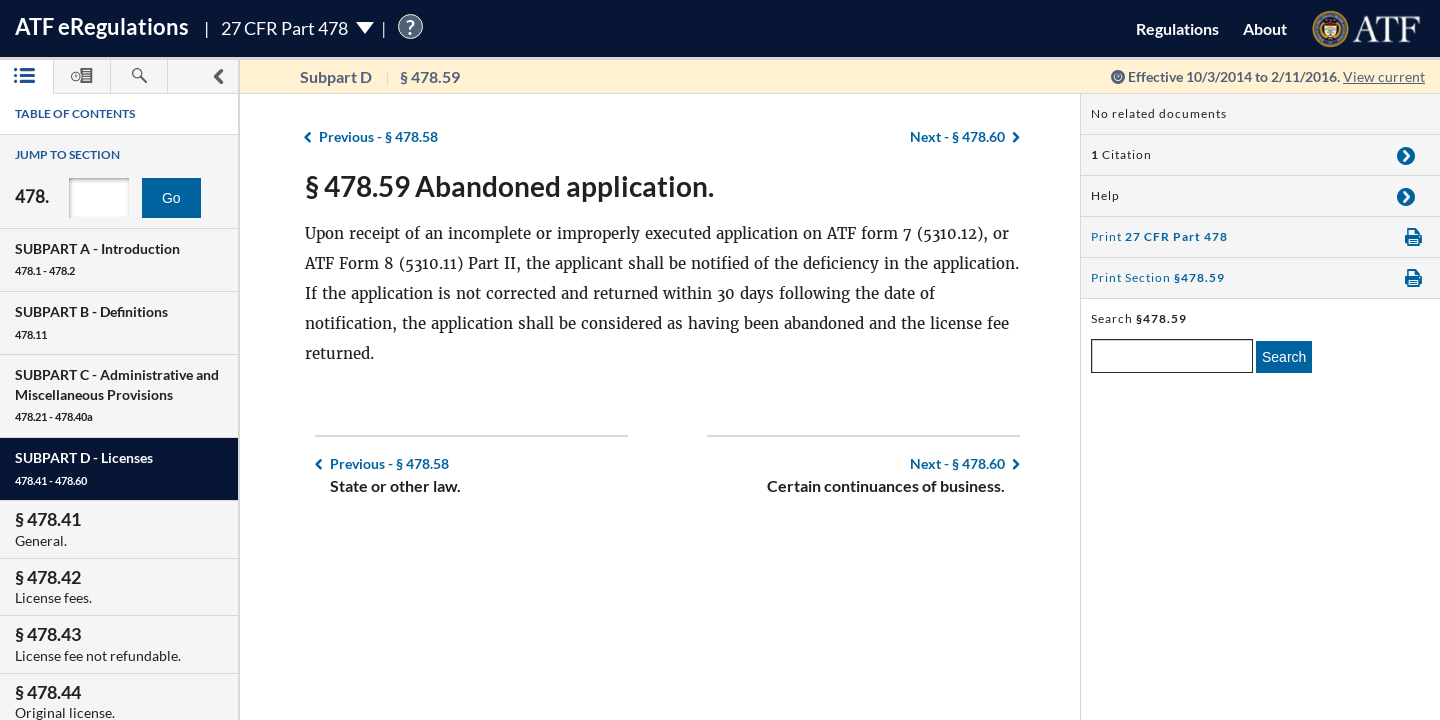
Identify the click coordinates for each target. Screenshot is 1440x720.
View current (1384, 76)
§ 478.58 (378, 136)
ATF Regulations (102, 26)
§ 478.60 (957, 136)
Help (1105, 195)
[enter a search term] (1172, 356)
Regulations (1177, 28)
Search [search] (1284, 357)
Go (171, 198)
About (1265, 28)
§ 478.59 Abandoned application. (509, 186)
